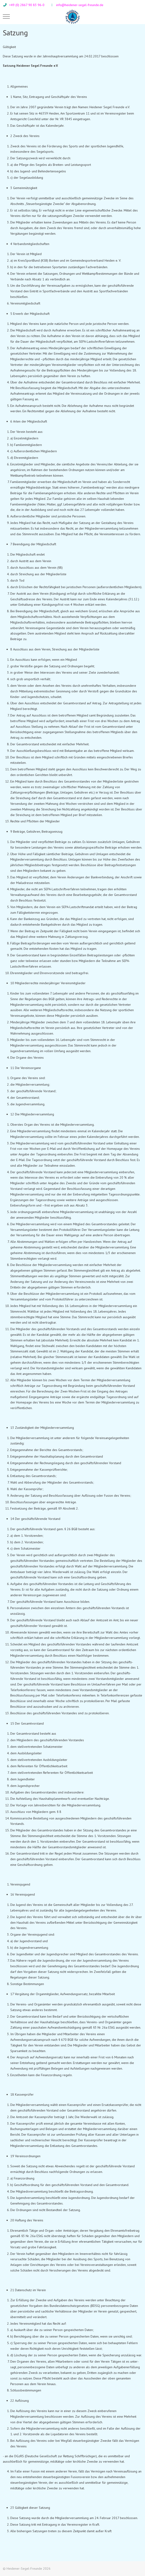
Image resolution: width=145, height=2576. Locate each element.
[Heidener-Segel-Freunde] (72, 16)
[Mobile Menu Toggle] (6, 16)
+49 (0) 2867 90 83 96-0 (26, 5)
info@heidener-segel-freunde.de (79, 5)
